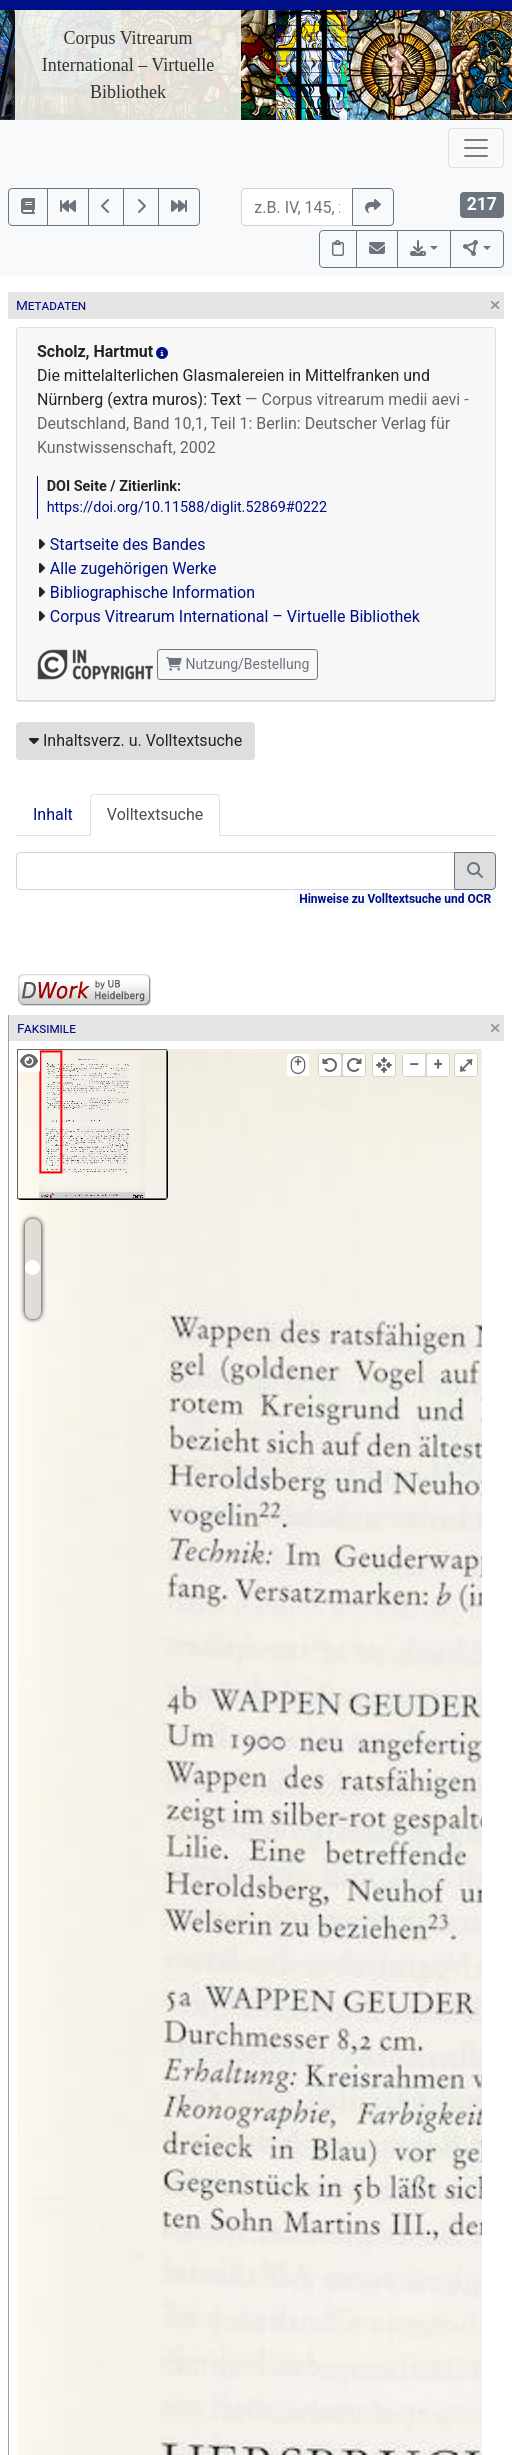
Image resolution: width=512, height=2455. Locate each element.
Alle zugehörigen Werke (133, 568)
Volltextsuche (155, 814)
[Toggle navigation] (476, 148)
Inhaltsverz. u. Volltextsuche (135, 740)
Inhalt (53, 814)
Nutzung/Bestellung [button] (237, 664)
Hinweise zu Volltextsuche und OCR (395, 899)
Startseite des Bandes (128, 544)
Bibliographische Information (152, 592)
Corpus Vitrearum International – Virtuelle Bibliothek (128, 65)
